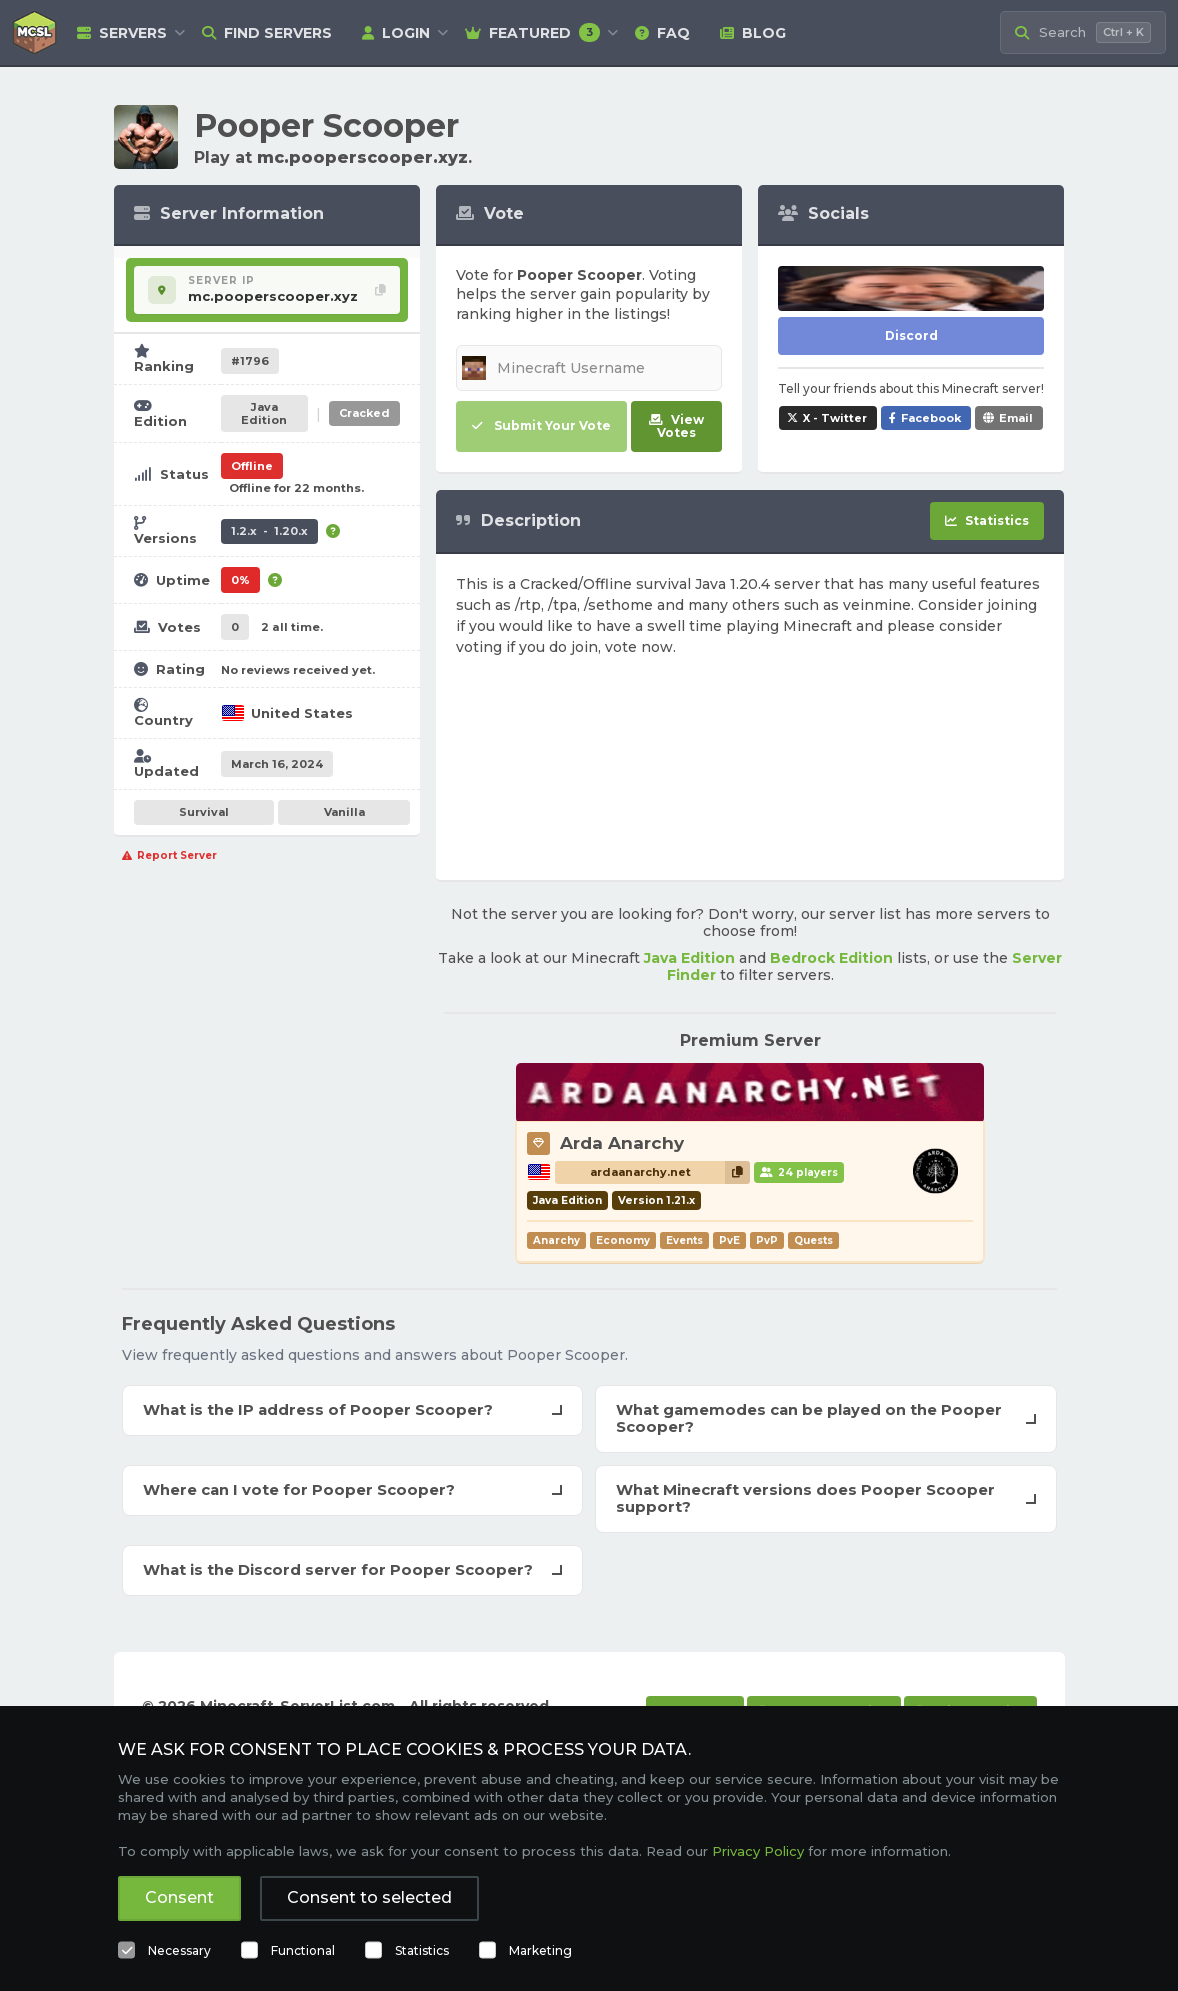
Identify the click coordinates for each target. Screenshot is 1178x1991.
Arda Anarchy (622, 1143)
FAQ (662, 33)
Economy (623, 1240)
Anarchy (556, 1240)
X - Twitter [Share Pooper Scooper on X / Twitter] (835, 418)
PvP (767, 1240)
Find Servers (267, 33)
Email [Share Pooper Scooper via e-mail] (1016, 418)
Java (264, 413)
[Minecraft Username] (589, 368)
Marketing (540, 1950)
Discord (911, 335)
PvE (729, 1240)
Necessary (179, 1950)
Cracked (364, 413)
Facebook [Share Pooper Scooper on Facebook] (931, 418)
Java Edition (689, 958)
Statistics (422, 1950)
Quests (813, 1240)
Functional (303, 1950)
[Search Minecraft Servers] (1083, 32)
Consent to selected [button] (369, 1897)
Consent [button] (179, 1897)
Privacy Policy (758, 1851)
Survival (204, 812)
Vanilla (344, 812)
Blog (753, 33)
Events (684, 1240)
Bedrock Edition (831, 958)
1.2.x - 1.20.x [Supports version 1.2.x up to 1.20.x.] (269, 531)
